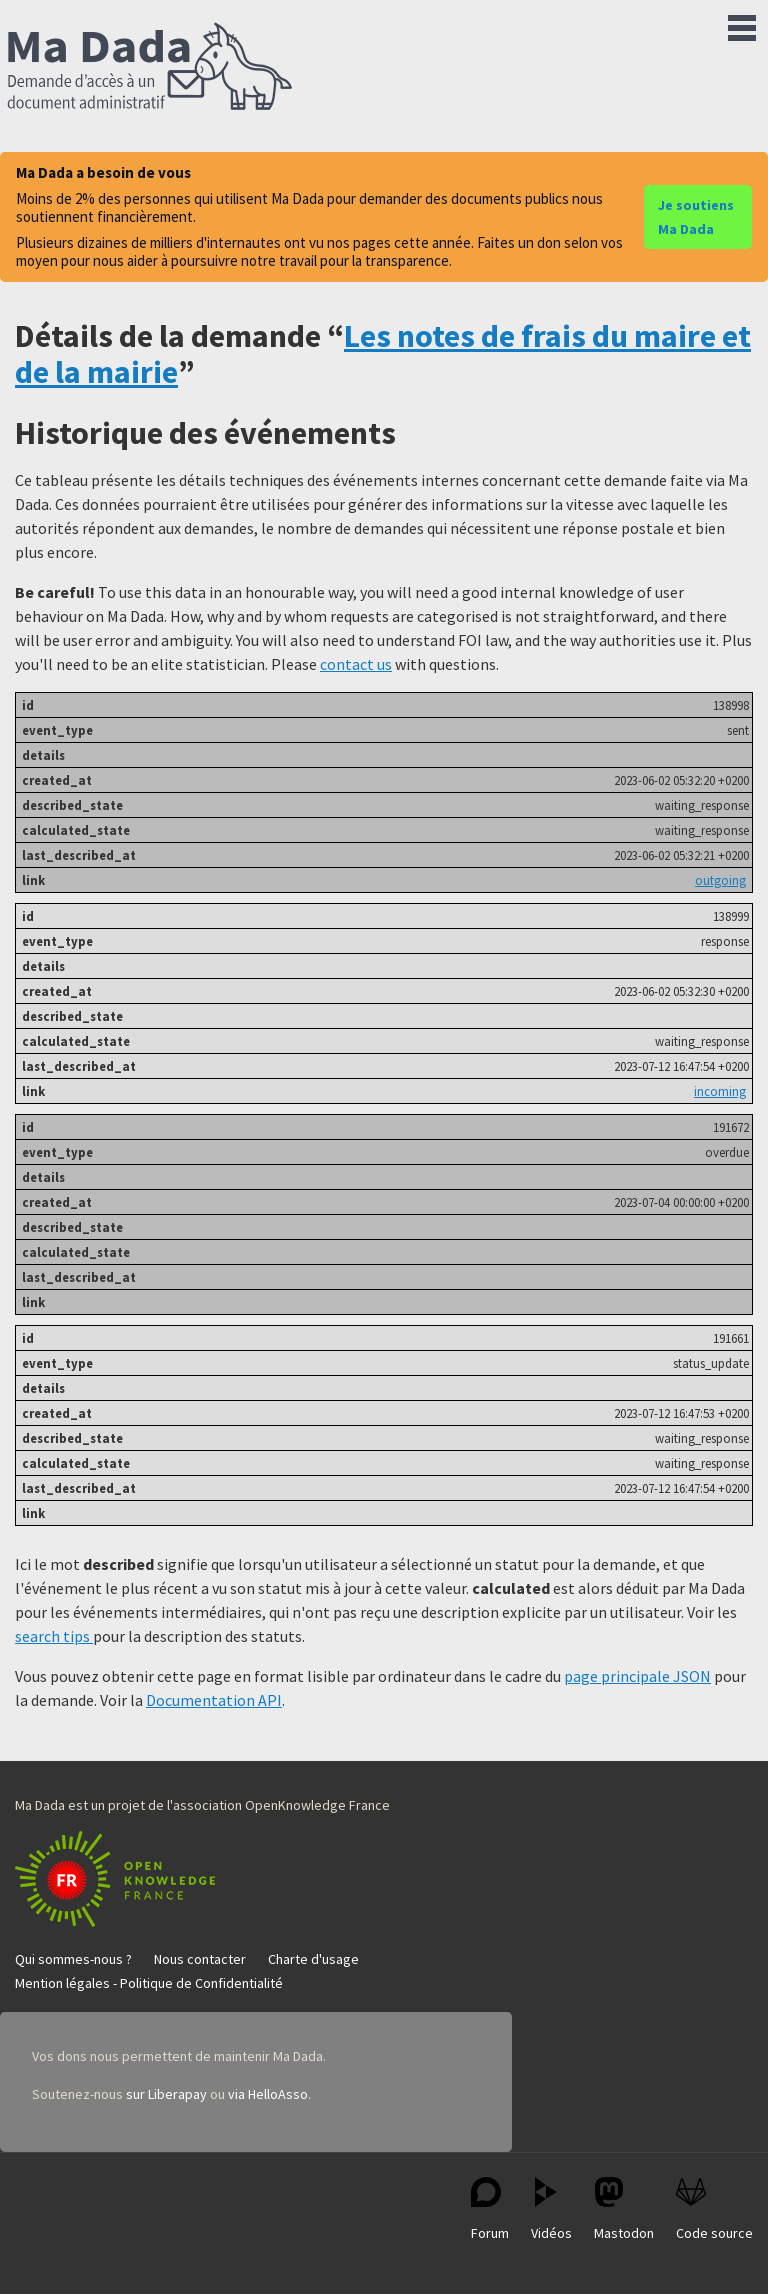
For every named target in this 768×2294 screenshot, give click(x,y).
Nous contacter (200, 1959)
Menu (742, 24)
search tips (54, 1636)
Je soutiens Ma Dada (696, 217)
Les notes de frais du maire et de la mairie (383, 353)
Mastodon (624, 2209)
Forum (490, 2209)
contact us (356, 664)
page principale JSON (637, 1676)
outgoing (720, 880)
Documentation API (214, 1700)
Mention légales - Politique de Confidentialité (149, 1983)
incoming (720, 1091)
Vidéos (551, 2209)
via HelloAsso (268, 2094)
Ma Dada (150, 68)
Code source (714, 2209)
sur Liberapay (166, 2094)
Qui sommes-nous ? (73, 1959)
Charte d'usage (313, 1959)
